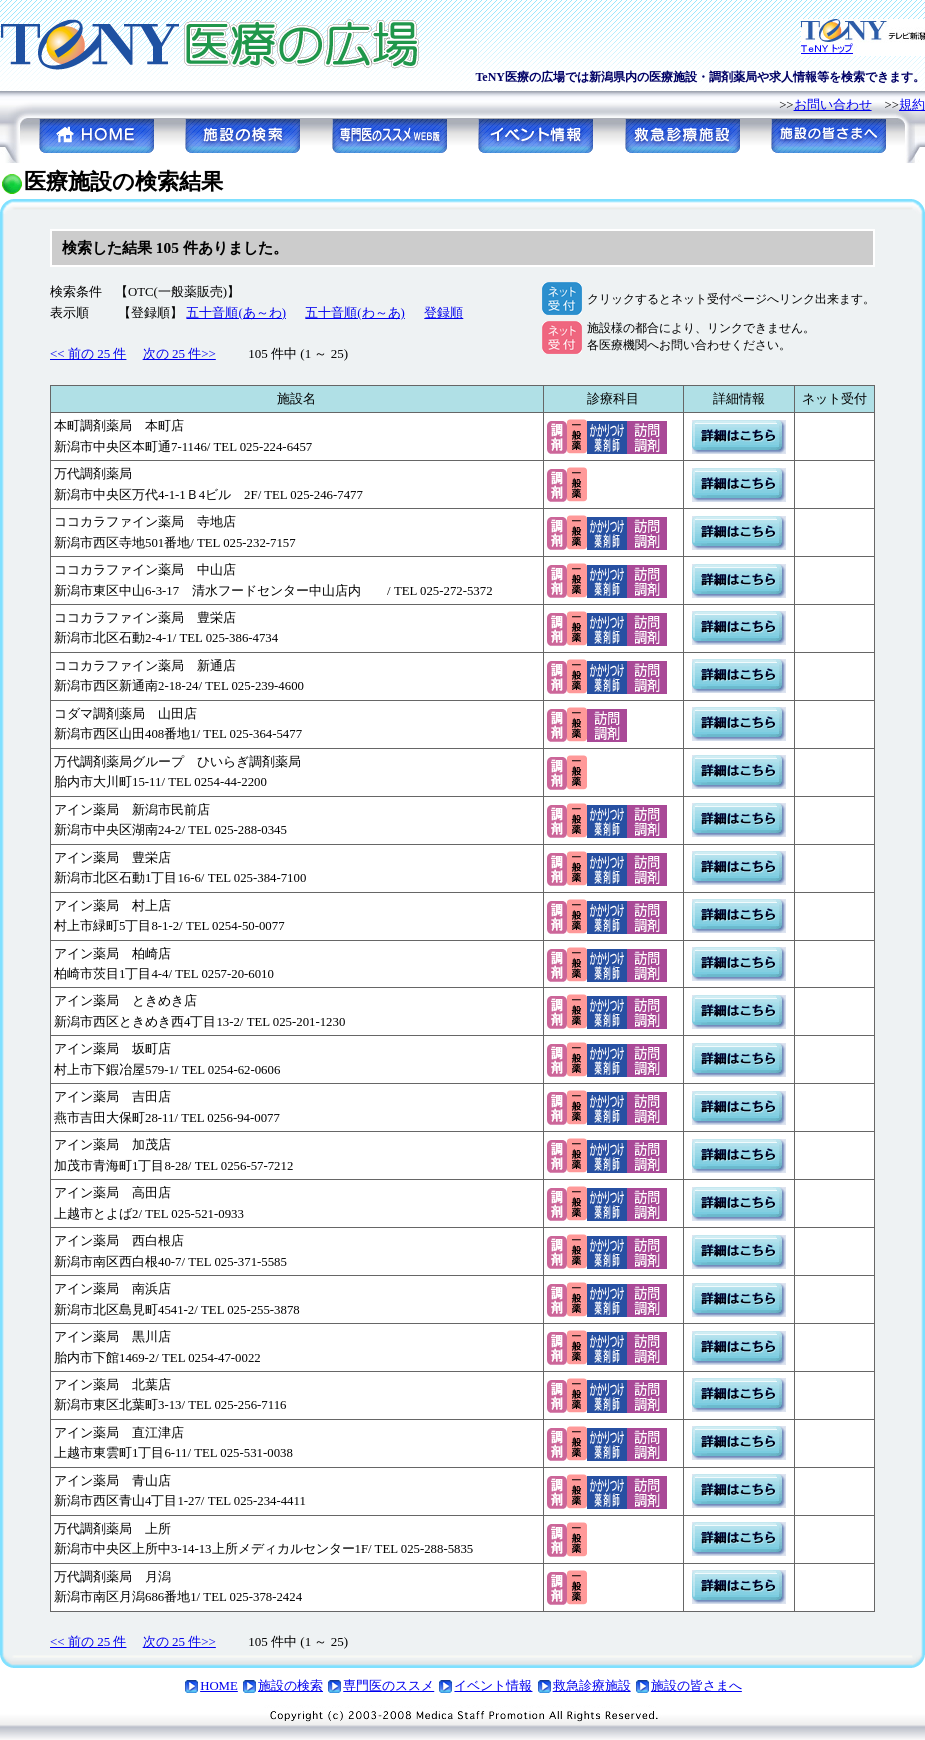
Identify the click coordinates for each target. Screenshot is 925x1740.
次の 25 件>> (179, 353)
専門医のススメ (388, 1686)
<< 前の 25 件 (88, 353)
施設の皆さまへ (696, 1686)
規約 (912, 105)
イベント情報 (493, 1686)
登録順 (443, 313)
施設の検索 (290, 1686)
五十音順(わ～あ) (355, 313)
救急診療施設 (592, 1686)
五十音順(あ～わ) (236, 313)
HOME (219, 1686)
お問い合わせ (833, 105)
